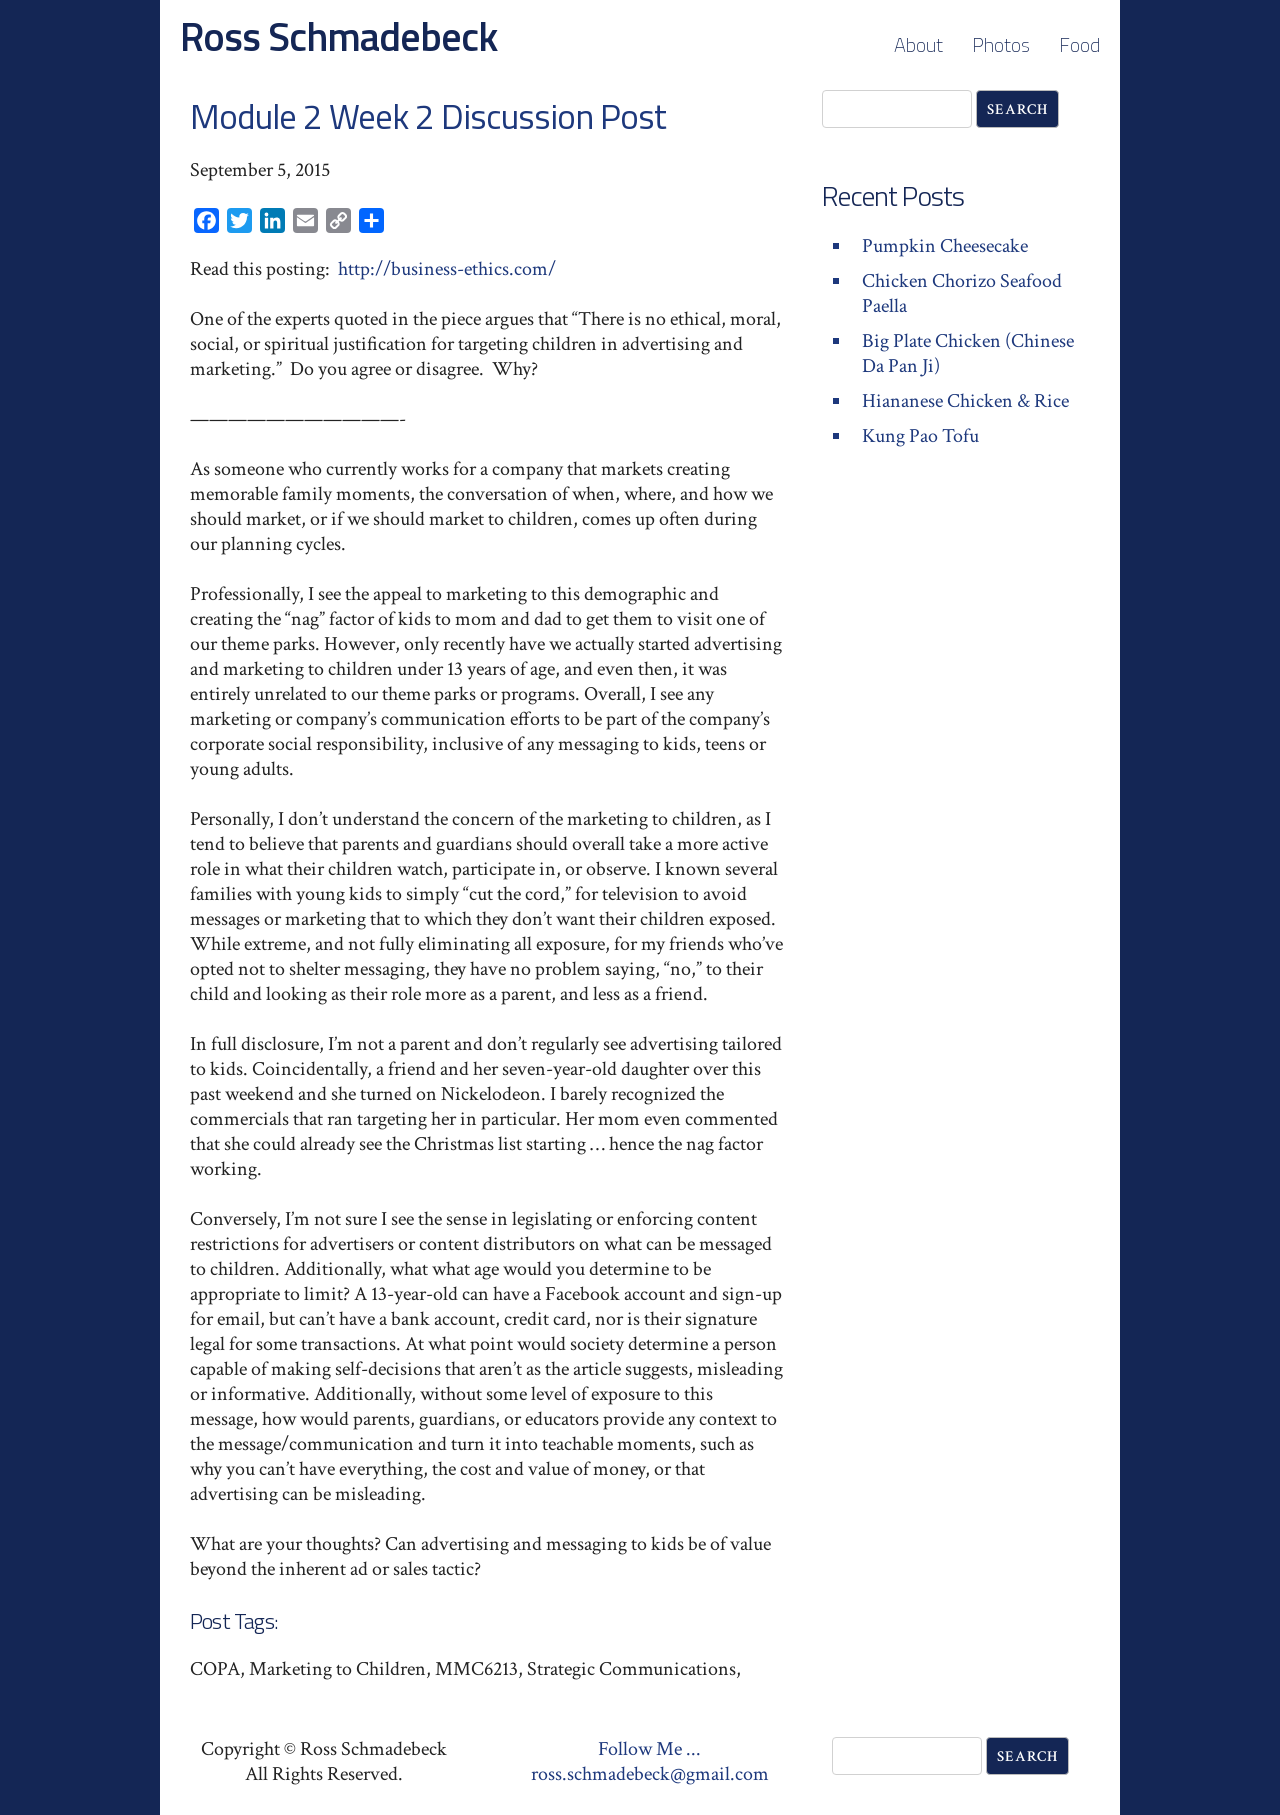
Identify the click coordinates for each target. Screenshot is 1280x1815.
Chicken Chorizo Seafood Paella (962, 293)
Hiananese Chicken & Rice (965, 401)
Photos (1001, 44)
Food (1079, 44)
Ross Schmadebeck (338, 36)
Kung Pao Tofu (920, 436)
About (918, 44)
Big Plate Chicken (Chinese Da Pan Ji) (968, 353)
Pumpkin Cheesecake (945, 246)
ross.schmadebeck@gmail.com (650, 1774)
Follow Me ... (649, 1749)
